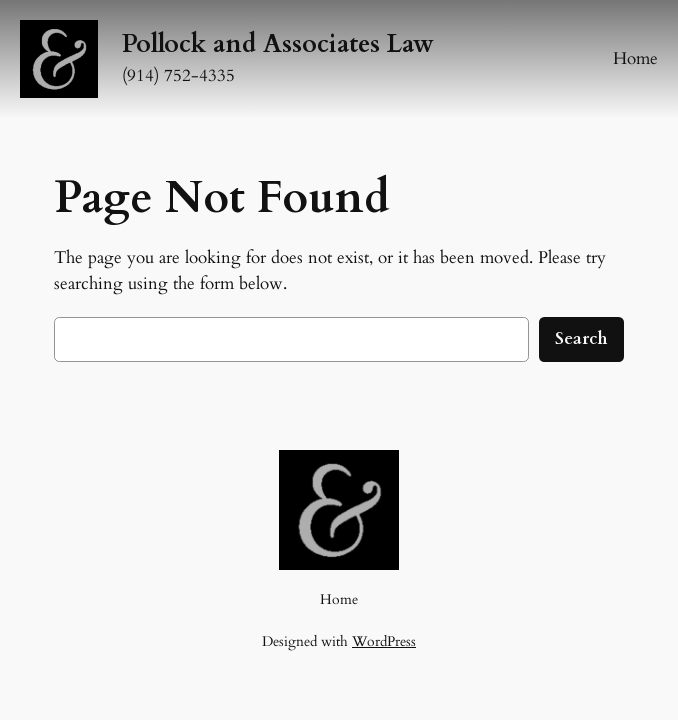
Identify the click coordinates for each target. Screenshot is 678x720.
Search (581, 338)
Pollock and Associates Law (278, 44)
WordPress (384, 641)
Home (635, 58)
